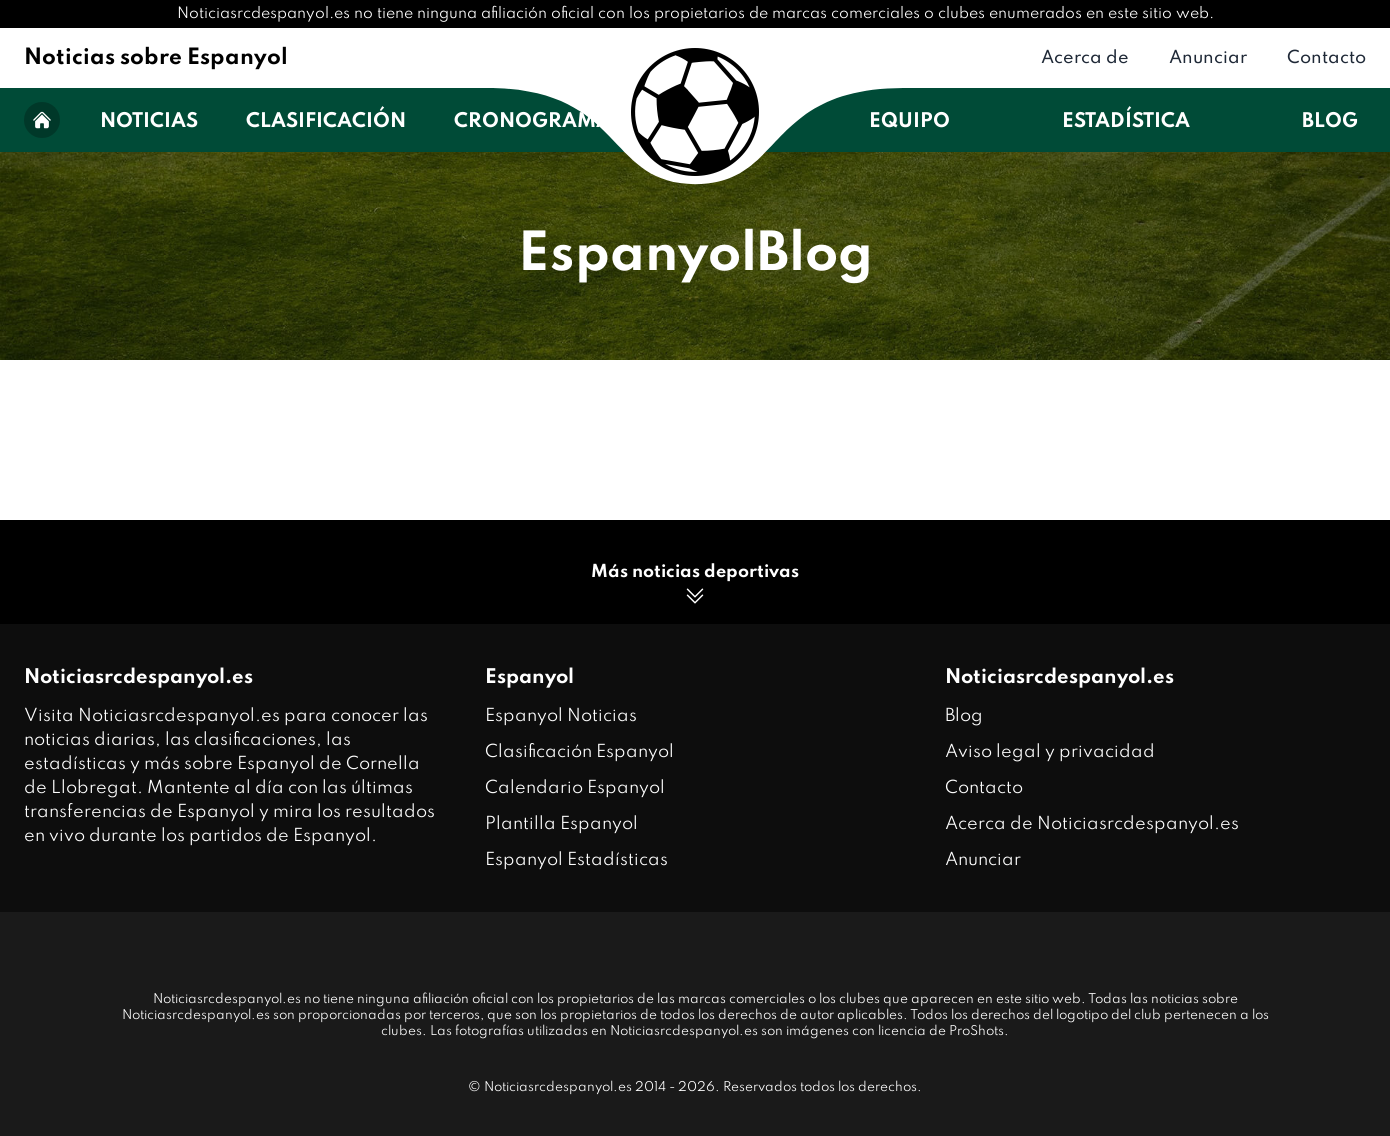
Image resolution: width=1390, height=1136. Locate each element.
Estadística (1126, 122)
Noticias (149, 122)
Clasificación (326, 122)
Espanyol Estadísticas (576, 860)
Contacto (1326, 58)
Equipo (909, 122)
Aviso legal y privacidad (1050, 752)
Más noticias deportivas (695, 585)
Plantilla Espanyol (561, 824)
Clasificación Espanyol (579, 752)
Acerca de (1085, 58)
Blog (1330, 122)
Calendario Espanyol (575, 788)
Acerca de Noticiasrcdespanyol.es (1092, 824)
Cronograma (532, 122)
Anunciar (1208, 58)
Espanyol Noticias (561, 716)
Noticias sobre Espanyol (156, 58)
